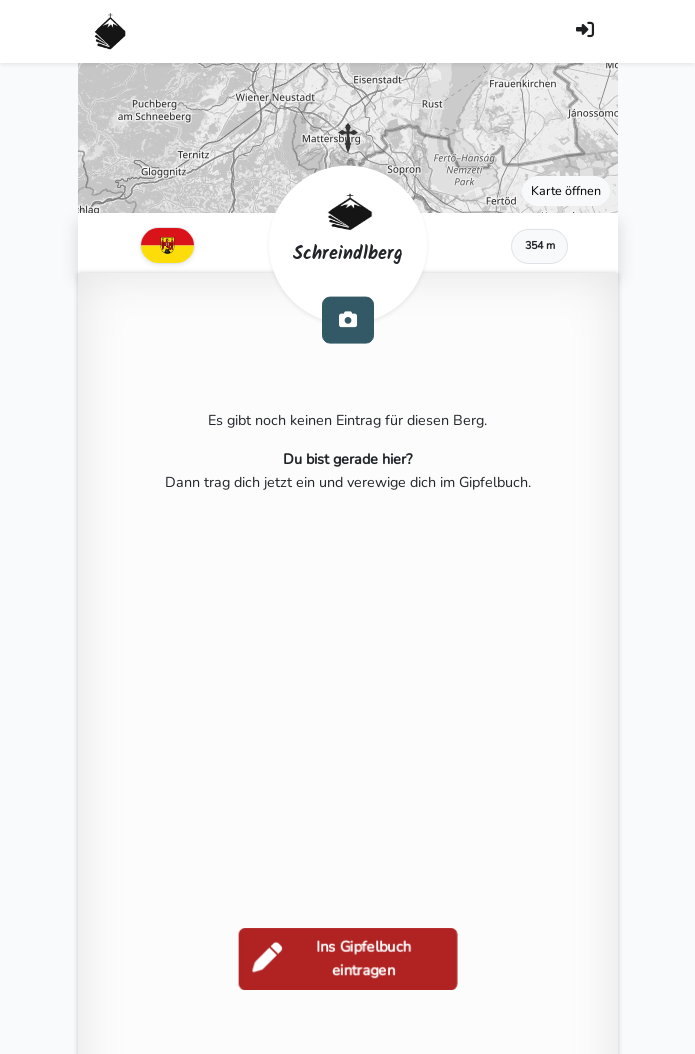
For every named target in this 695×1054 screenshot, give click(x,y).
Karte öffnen (566, 190)
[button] (348, 138)
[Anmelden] (585, 31)
